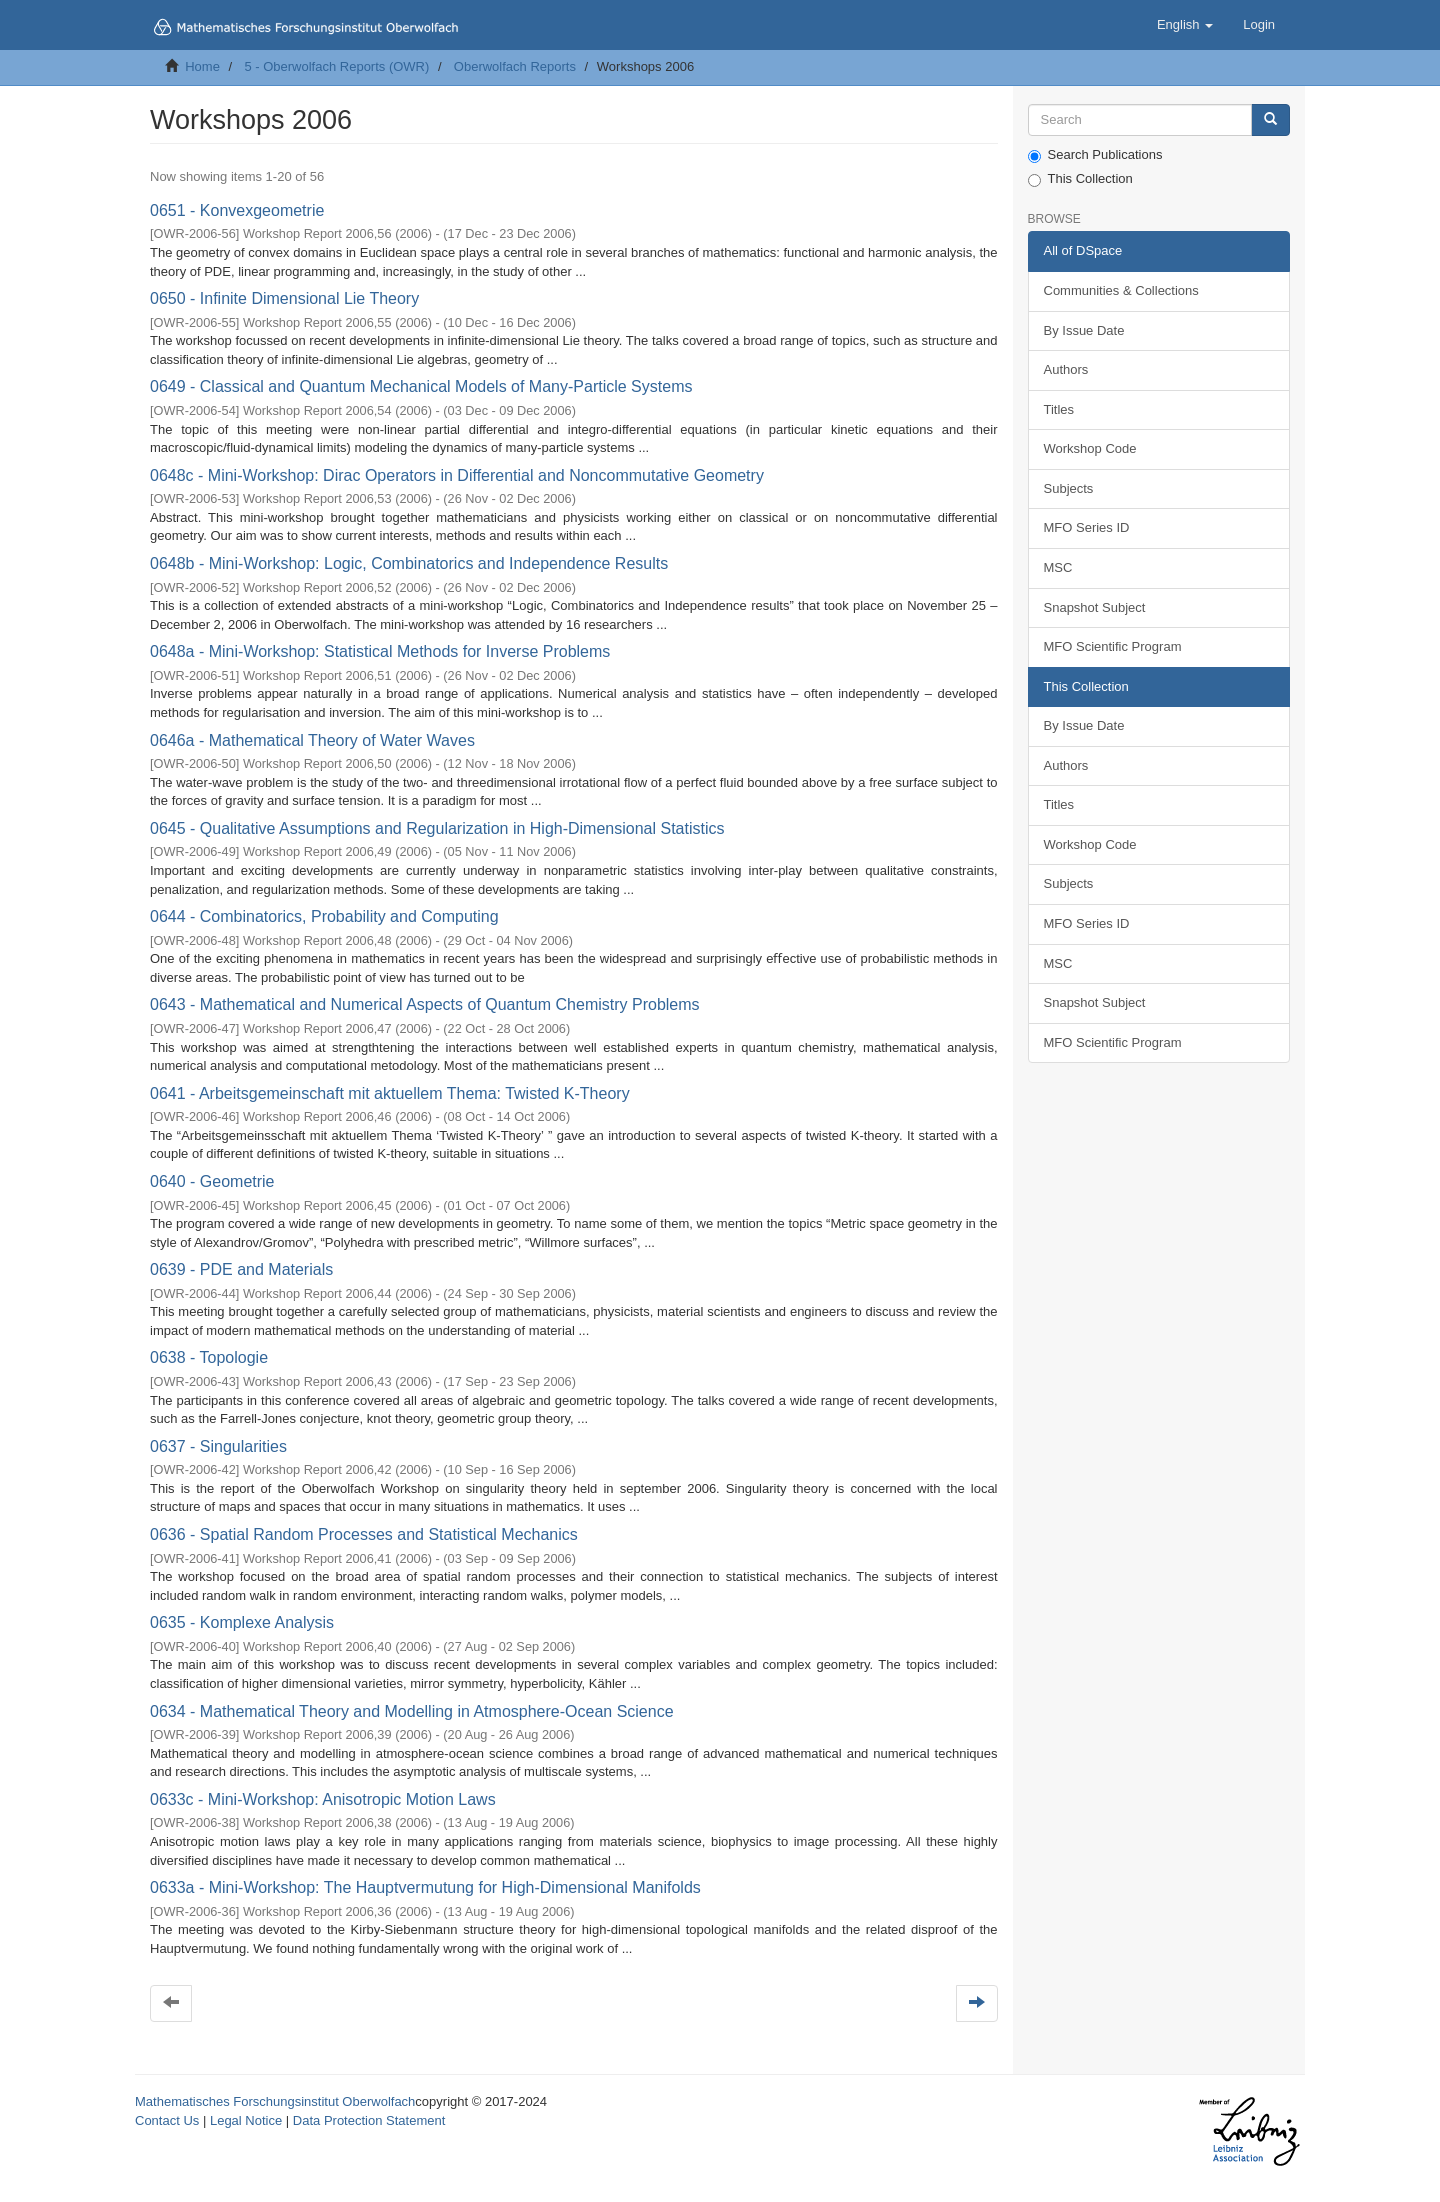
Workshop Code (1090, 448)
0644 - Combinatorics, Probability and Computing (324, 916)
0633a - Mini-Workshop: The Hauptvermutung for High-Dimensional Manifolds (425, 1887)
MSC (1058, 567)
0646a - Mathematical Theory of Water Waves (312, 740)
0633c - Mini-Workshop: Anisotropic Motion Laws (323, 1799)
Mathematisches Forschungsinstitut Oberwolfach (275, 2101)
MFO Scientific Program (1113, 646)
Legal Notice (246, 2120)
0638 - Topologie (209, 1357)
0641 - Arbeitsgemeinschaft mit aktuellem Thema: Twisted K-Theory (390, 1093)
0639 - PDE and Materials (241, 1269)
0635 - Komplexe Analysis (242, 1622)
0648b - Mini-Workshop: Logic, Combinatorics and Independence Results (409, 563)
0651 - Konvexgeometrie (237, 210)
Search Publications (1095, 155)
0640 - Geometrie (212, 1181)
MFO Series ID (1087, 527)
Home (202, 66)
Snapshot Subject (1095, 607)
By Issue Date (1084, 330)
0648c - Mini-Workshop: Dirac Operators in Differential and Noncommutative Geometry (457, 475)
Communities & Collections (1121, 290)
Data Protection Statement (369, 2120)
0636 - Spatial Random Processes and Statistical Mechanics (364, 1534)
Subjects (1069, 488)
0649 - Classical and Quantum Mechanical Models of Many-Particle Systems (421, 386)
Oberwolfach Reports (515, 66)
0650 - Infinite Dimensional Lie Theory (284, 298)
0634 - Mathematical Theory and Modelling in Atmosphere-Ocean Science (412, 1711)
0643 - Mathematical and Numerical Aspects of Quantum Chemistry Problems (425, 1004)
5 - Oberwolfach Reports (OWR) (336, 66)
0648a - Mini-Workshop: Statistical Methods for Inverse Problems (380, 651)
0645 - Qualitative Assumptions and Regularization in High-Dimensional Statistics (437, 828)
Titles (1059, 409)
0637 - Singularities (218, 1446)
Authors (1066, 369)
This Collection (1080, 179)
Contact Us (167, 2120)
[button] (1185, 25)
